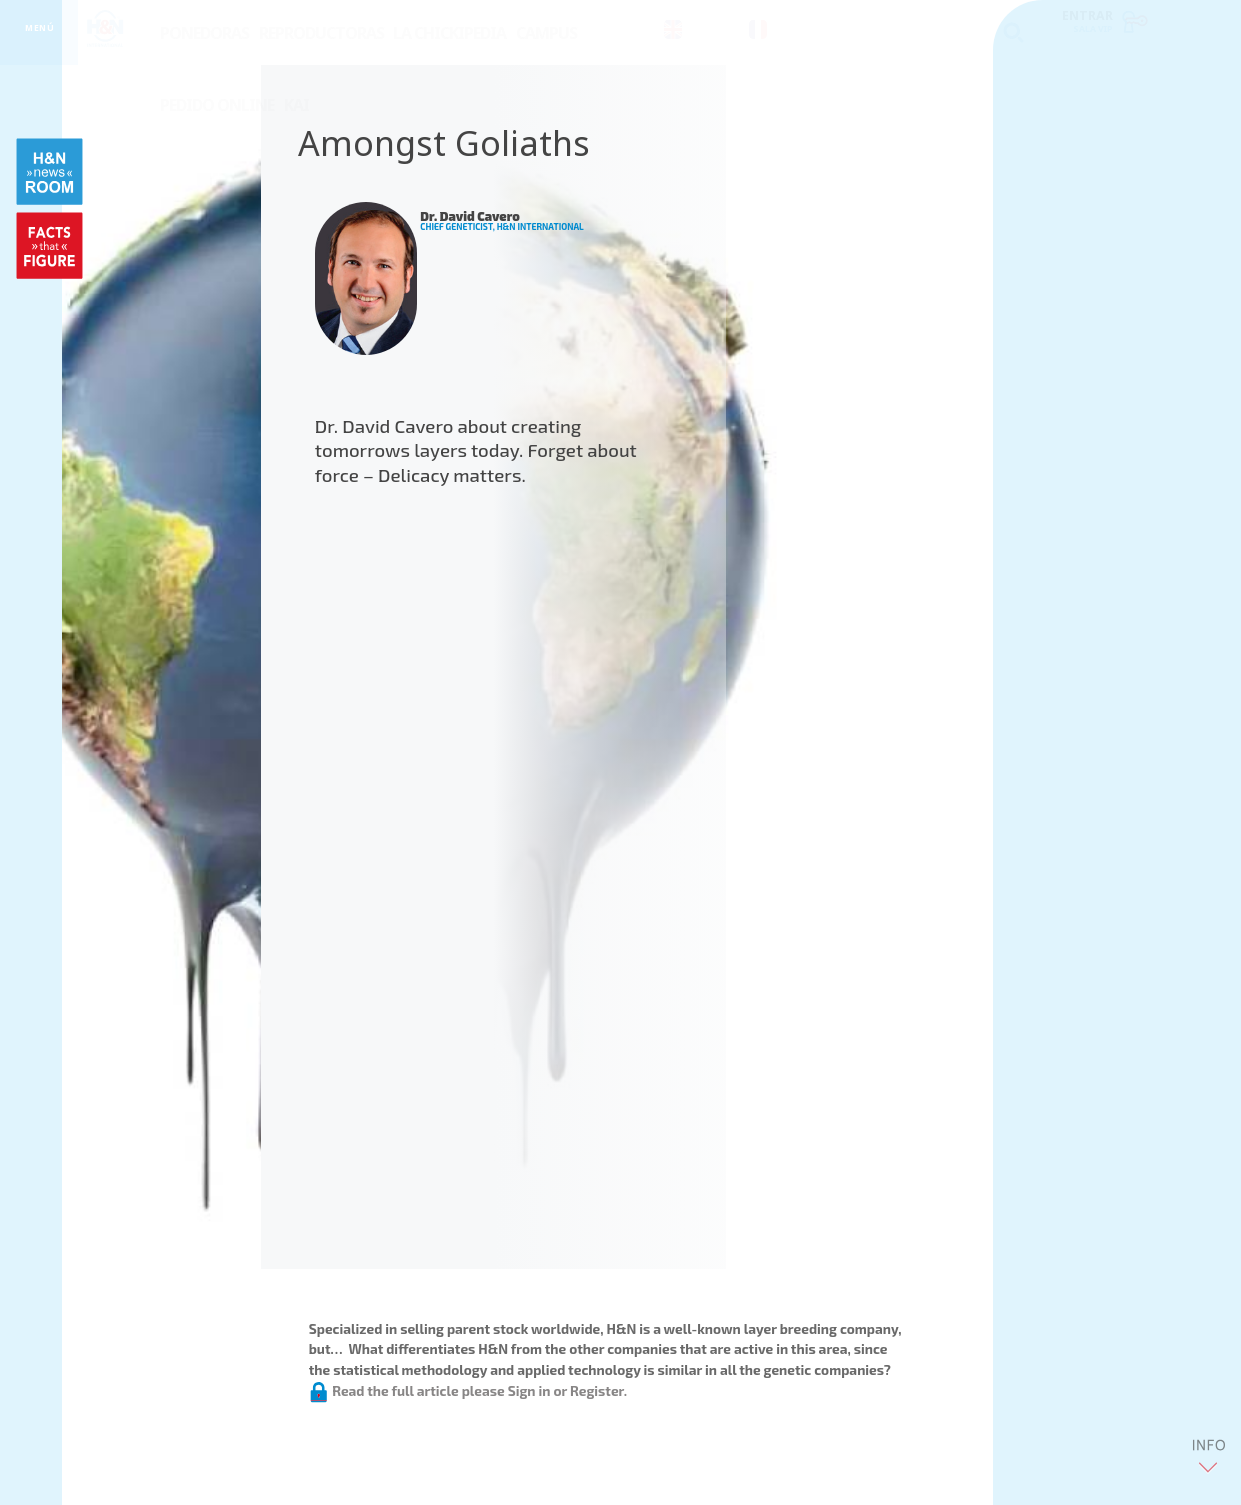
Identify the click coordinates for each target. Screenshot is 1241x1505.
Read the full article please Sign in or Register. (468, 1390)
